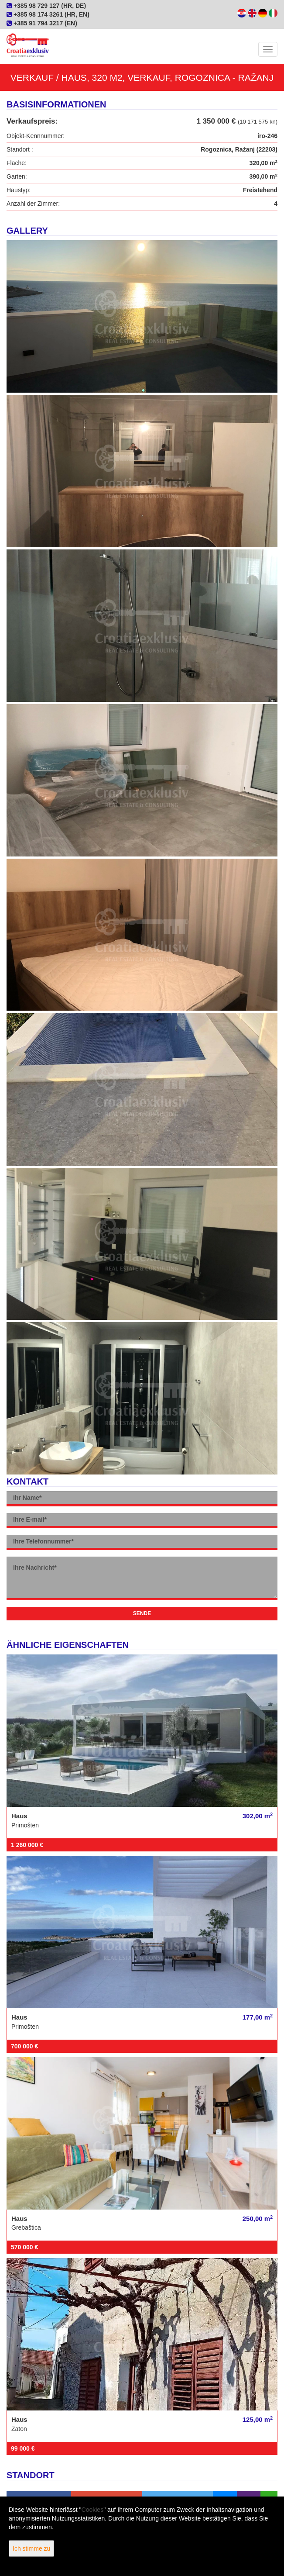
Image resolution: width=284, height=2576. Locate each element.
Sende (142, 1613)
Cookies (93, 2509)
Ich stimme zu (31, 2548)
